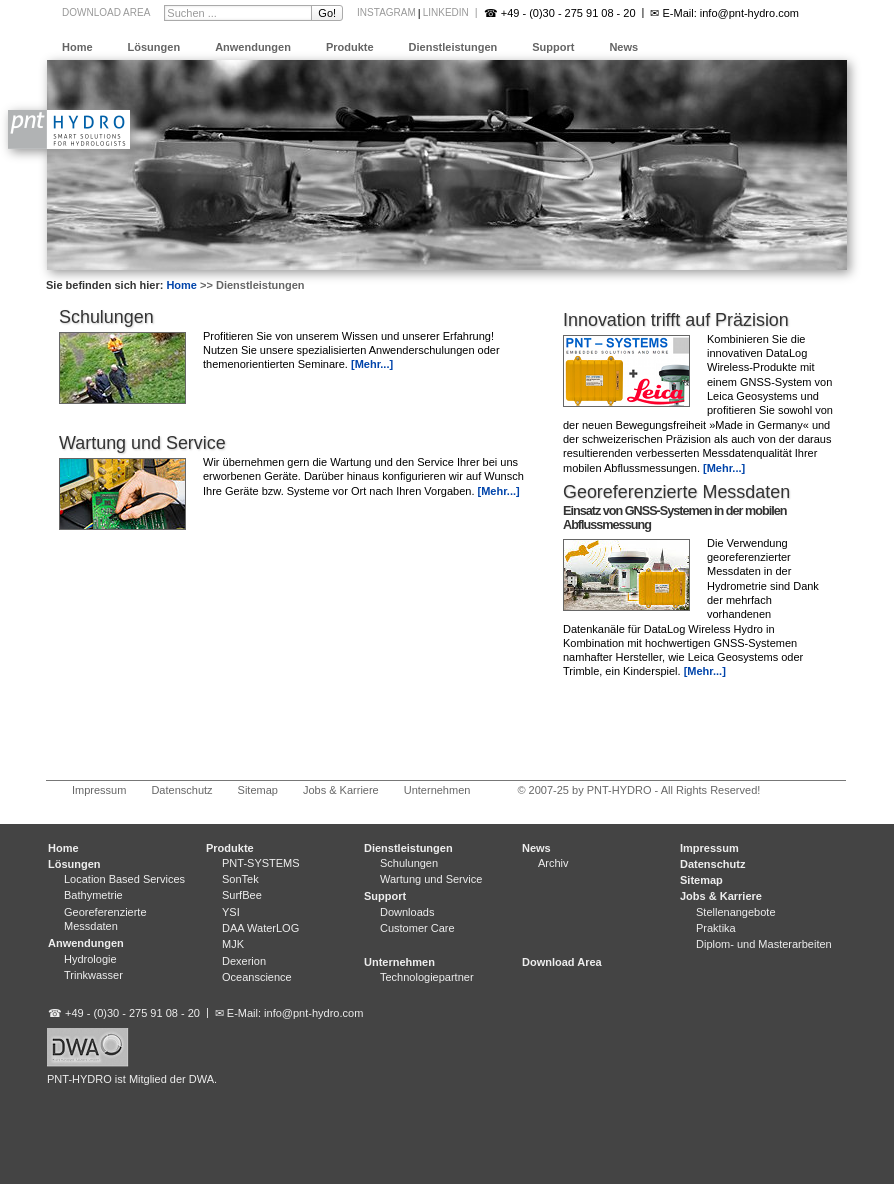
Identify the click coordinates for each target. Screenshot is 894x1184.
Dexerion (244, 961)
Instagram (386, 12)
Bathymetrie (93, 895)
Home (77, 47)
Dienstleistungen (453, 47)
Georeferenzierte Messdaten (676, 492)
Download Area (106, 12)
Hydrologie (90, 959)
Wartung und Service (142, 443)
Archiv (553, 863)
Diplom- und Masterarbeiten (764, 944)
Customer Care (417, 928)
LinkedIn (446, 12)
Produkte (350, 47)
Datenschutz (181, 790)
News (623, 47)
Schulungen (106, 317)
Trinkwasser (93, 975)
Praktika (716, 928)
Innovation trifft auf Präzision (676, 320)
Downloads (407, 912)
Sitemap (258, 790)
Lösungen (154, 47)
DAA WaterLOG (260, 928)
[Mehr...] (724, 468)
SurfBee (242, 895)
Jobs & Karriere (341, 790)
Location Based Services (124, 879)
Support (553, 47)
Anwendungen (253, 47)
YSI (231, 912)
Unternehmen (437, 790)
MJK (233, 944)
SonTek (240, 879)
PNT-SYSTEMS (261, 863)
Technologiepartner (427, 977)
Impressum (99, 790)
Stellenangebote (736, 912)
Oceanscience (257, 977)
